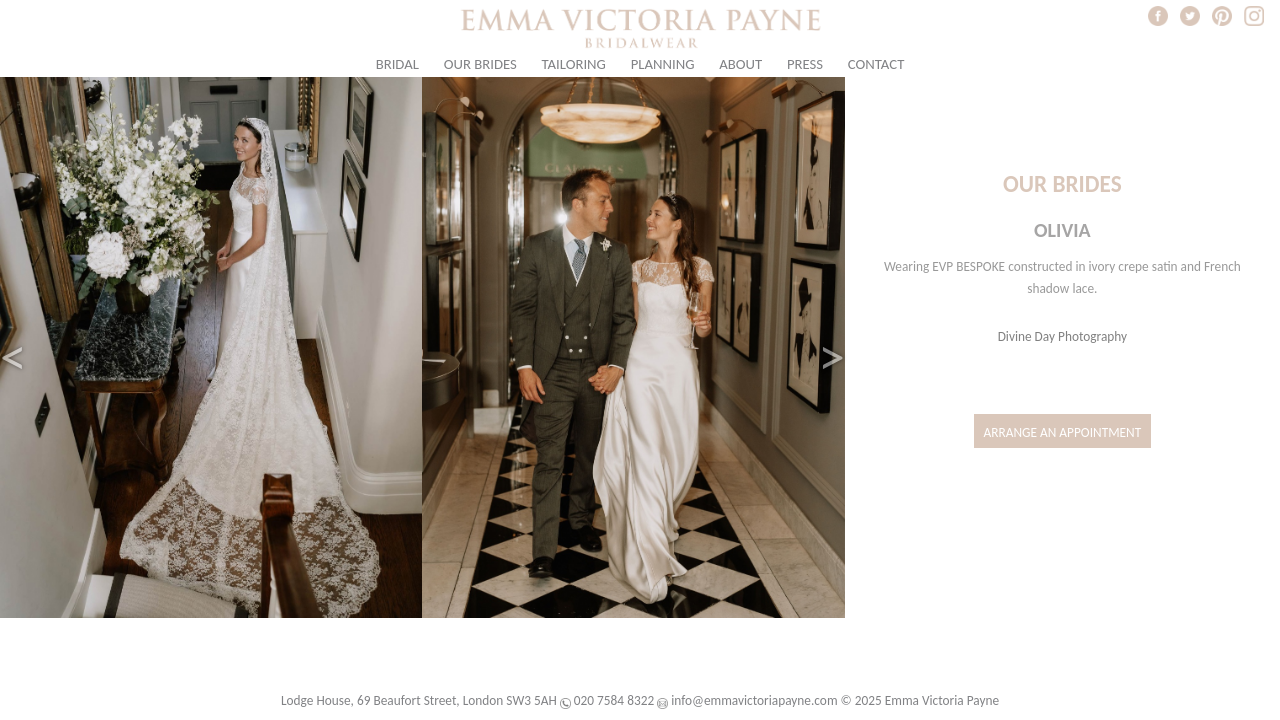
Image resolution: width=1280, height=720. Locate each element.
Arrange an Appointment (1063, 432)
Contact (876, 64)
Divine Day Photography (1062, 336)
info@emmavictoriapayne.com (754, 700)
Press (805, 64)
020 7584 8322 (614, 700)
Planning (663, 64)
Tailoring (574, 64)
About (740, 64)
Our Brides (480, 64)
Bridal (397, 64)
